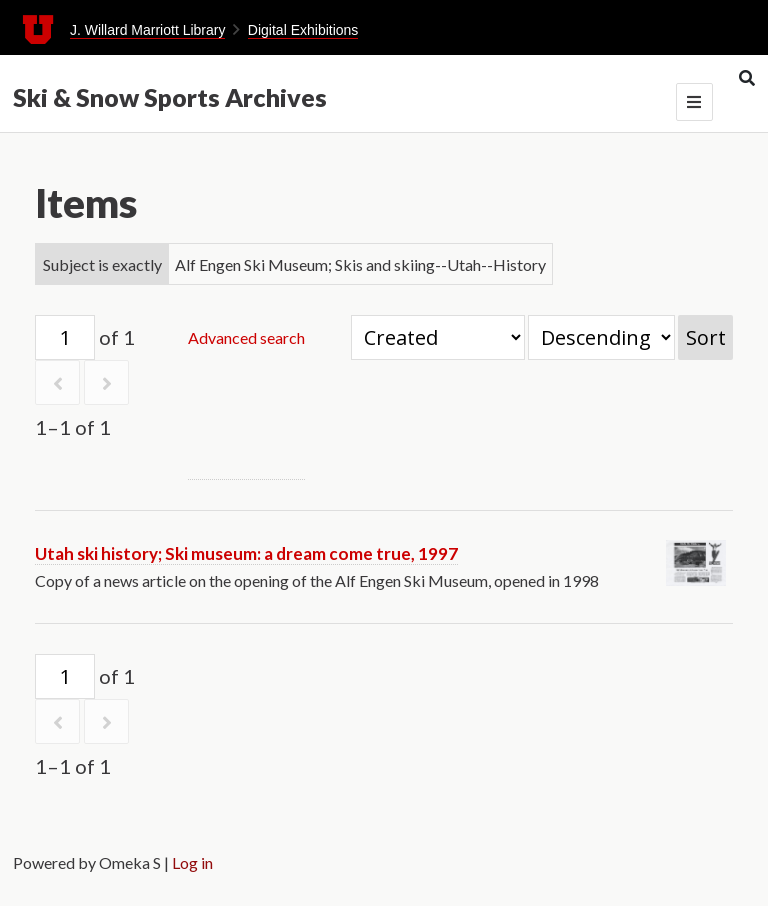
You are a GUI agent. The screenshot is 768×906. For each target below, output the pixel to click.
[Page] (65, 337)
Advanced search (246, 337)
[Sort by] (438, 337)
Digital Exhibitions (303, 30)
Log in (192, 862)
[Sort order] (601, 337)
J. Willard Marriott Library (148, 30)
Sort (706, 337)
